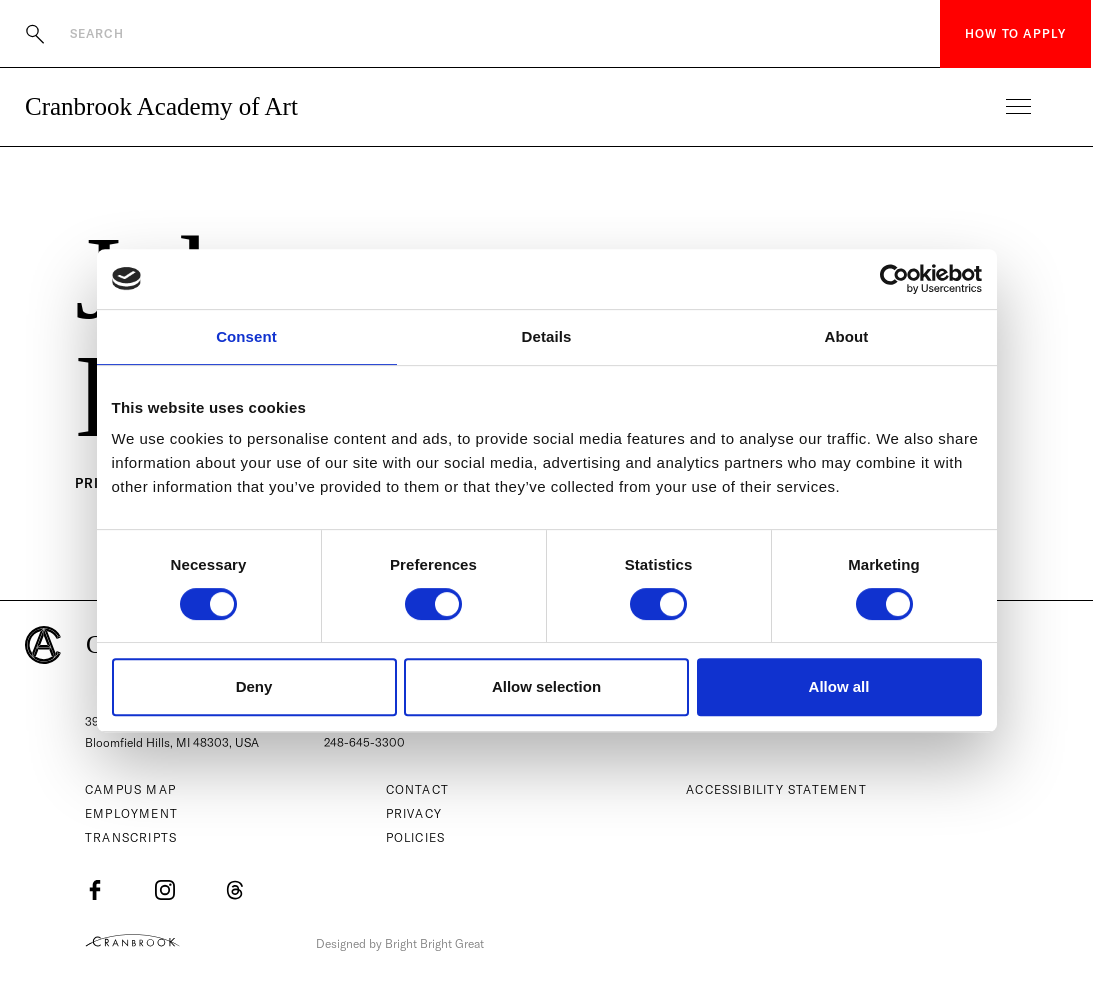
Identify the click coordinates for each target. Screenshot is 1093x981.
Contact (417, 790)
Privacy (414, 814)
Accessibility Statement (776, 790)
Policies (416, 838)
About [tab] (847, 336)
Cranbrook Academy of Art (161, 106)
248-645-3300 (365, 743)
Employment (131, 814)
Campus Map (130, 790)
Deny (254, 686)
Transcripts (131, 838)
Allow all (839, 686)
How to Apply (1015, 33)
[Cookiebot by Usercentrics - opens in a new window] (894, 279)
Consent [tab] (246, 336)
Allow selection (546, 686)
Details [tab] (547, 336)
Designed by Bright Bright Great (407, 943)
